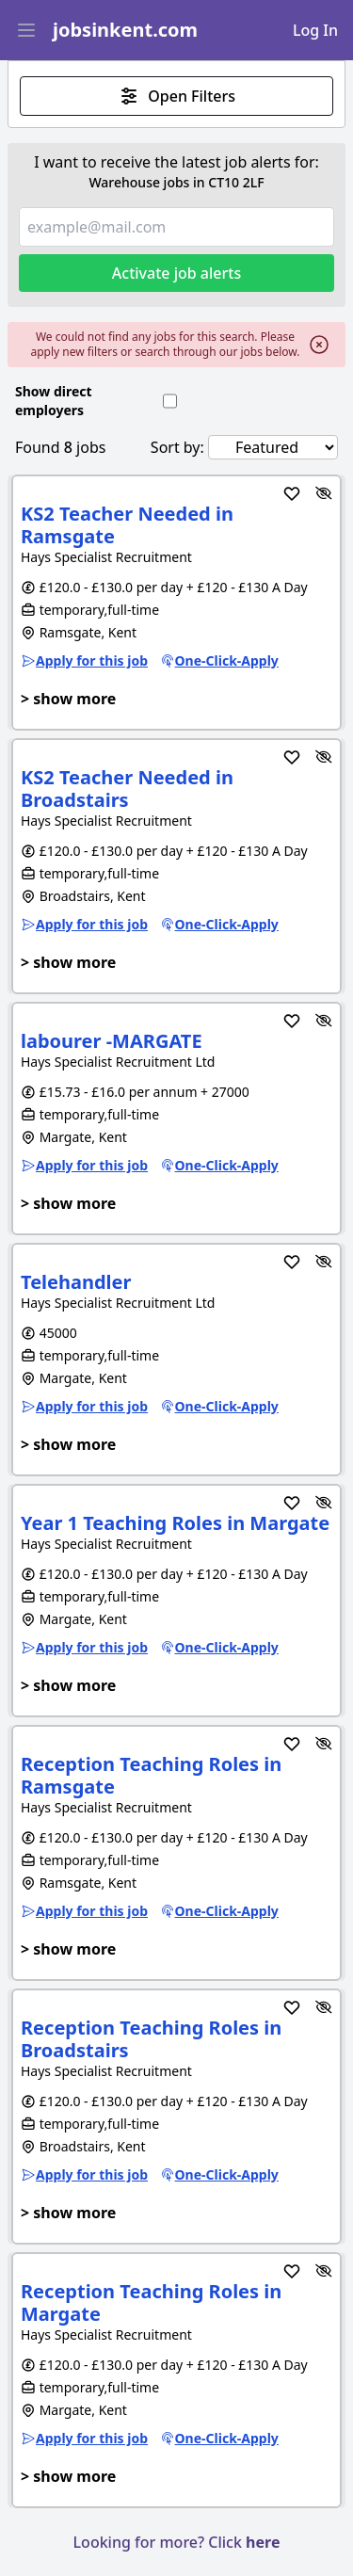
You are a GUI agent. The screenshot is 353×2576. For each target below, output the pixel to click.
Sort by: (177, 447)
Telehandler (76, 1282)
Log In (315, 30)
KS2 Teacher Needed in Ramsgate (127, 525)
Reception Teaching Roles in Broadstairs (151, 2039)
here (263, 2542)
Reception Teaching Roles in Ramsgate (151, 1775)
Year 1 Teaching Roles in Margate (175, 1523)
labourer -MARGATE (111, 1041)
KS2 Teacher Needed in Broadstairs (127, 789)
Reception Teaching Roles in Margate (151, 2302)
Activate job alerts (176, 273)
